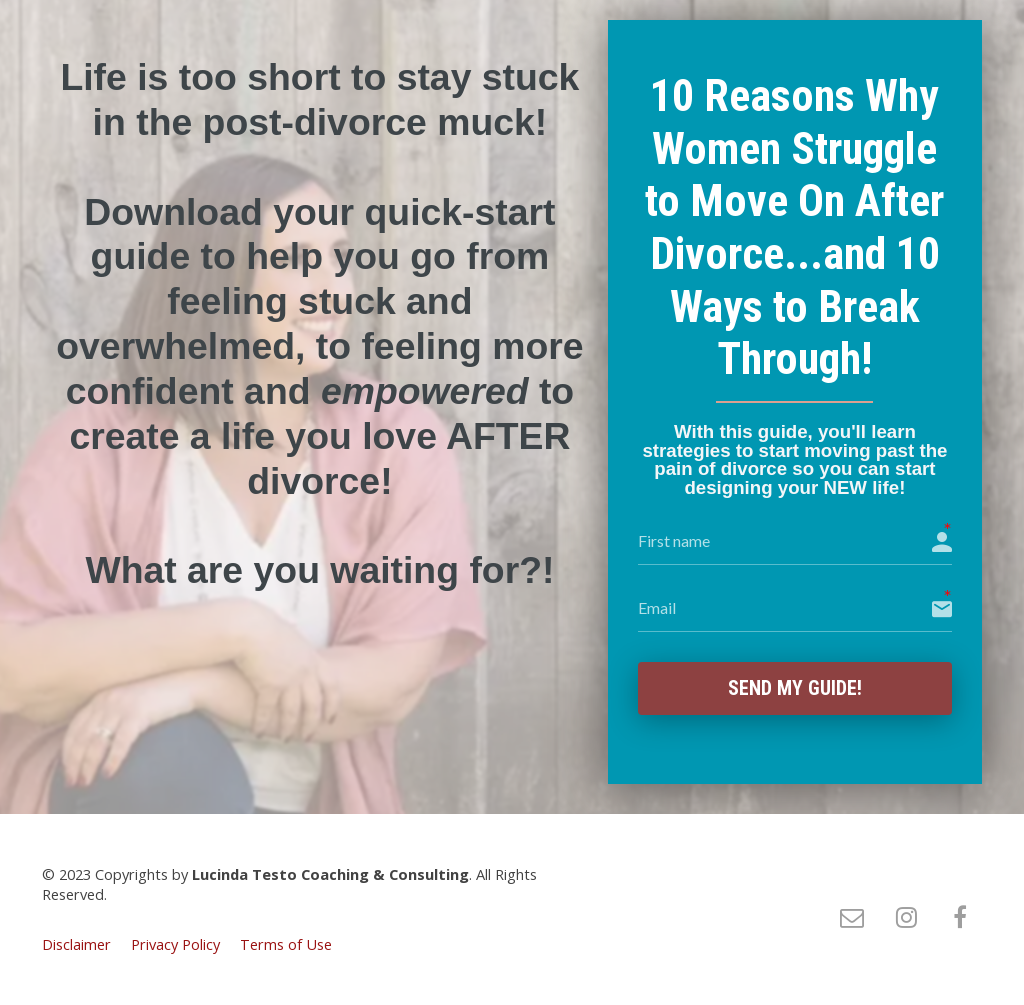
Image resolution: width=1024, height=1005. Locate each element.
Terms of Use (286, 945)
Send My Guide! (795, 689)
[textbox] (320, 324)
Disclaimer (76, 945)
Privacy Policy (175, 945)
